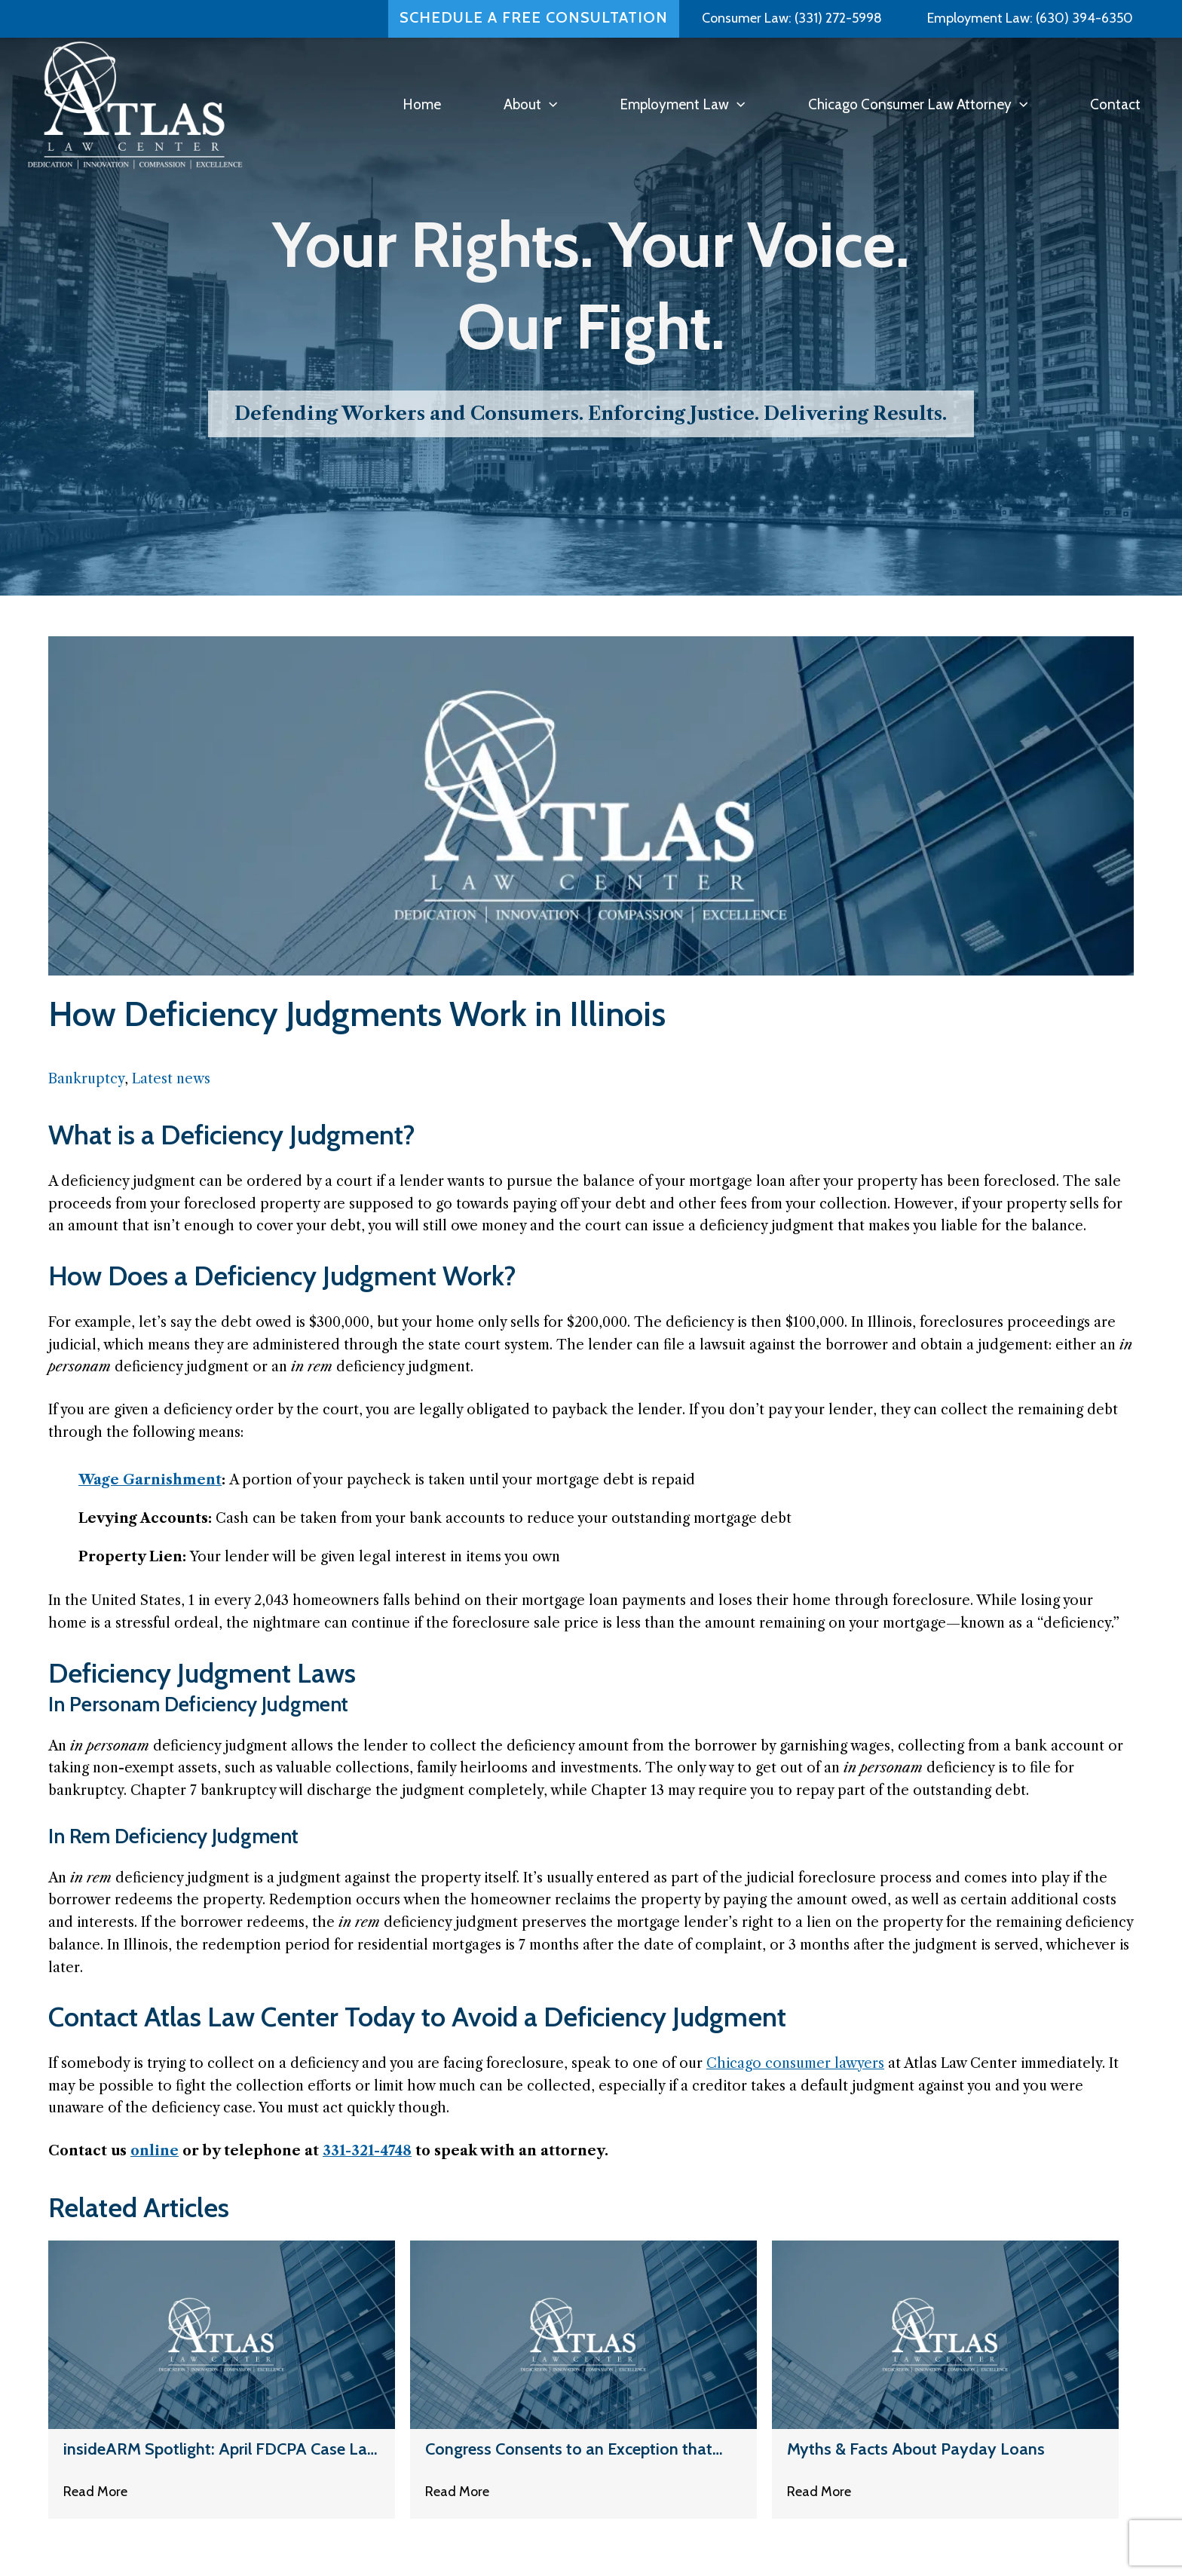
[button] (549, 104)
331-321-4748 (367, 2151)
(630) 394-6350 (1083, 14)
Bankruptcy (86, 1079)
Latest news (171, 1079)
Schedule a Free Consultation (534, 14)
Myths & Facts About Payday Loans (916, 2450)
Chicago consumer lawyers (795, 2063)
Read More (95, 2494)
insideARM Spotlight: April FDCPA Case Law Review (221, 2450)
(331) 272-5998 (838, 14)
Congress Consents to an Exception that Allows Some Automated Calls (568, 2450)
